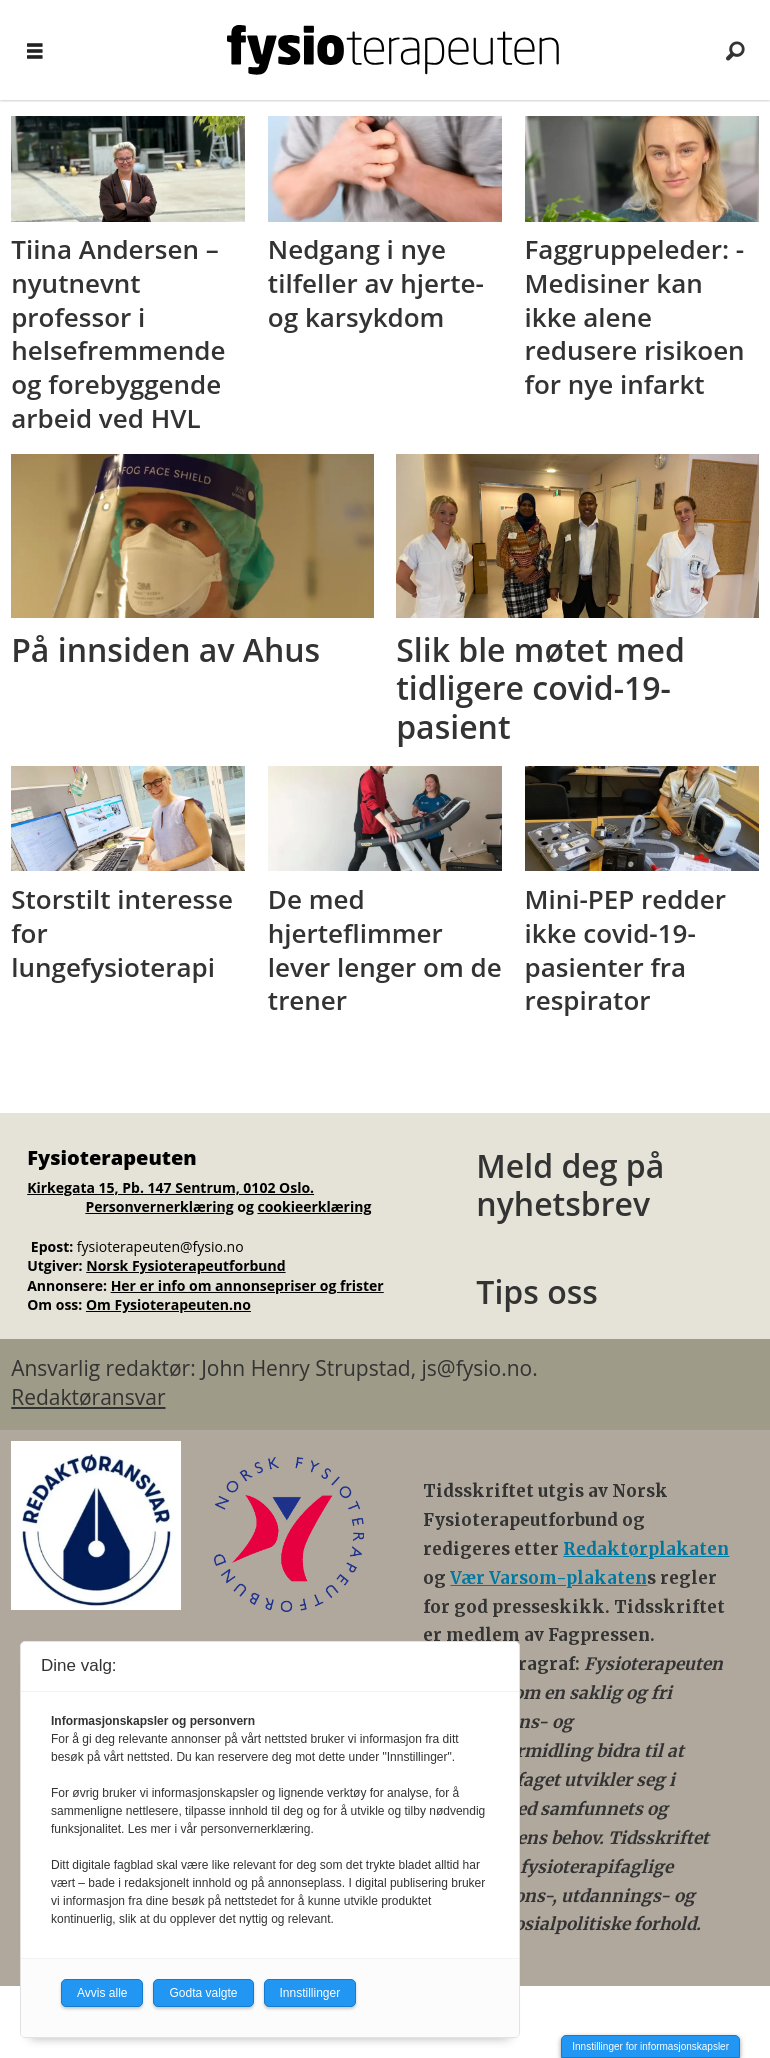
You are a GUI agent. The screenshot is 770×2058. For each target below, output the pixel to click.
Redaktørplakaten (646, 1549)
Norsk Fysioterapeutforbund (185, 1265)
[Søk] (735, 50)
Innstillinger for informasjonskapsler (650, 2046)
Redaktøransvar (88, 1397)
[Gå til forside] (393, 50)
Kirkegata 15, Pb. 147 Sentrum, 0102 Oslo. (170, 1187)
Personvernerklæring (159, 1206)
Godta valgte (203, 1993)
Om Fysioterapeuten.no (168, 1304)
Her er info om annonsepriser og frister (247, 1285)
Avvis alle (102, 1993)
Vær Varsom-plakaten (548, 1578)
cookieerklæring (314, 1206)
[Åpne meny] (35, 50)
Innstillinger (310, 1993)
